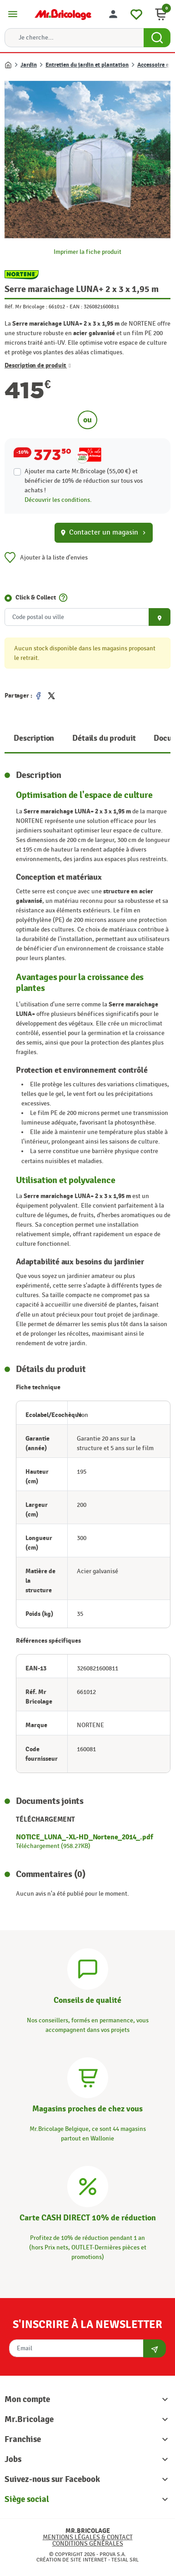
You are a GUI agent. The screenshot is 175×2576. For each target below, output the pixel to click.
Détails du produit (103, 738)
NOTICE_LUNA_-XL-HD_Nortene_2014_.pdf (84, 1837)
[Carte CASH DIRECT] (87, 2185)
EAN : (76, 306)
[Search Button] (157, 37)
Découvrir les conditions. (58, 500)
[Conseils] (87, 1968)
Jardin (28, 65)
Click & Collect (35, 597)
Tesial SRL (125, 2559)
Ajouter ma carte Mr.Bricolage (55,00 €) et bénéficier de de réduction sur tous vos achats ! (84, 480)
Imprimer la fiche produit (87, 252)
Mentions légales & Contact (88, 2537)
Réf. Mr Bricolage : (26, 306)
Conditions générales (87, 2543)
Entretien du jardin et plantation (87, 65)
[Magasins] (87, 2077)
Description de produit (38, 365)
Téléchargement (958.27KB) (53, 1846)
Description (34, 738)
